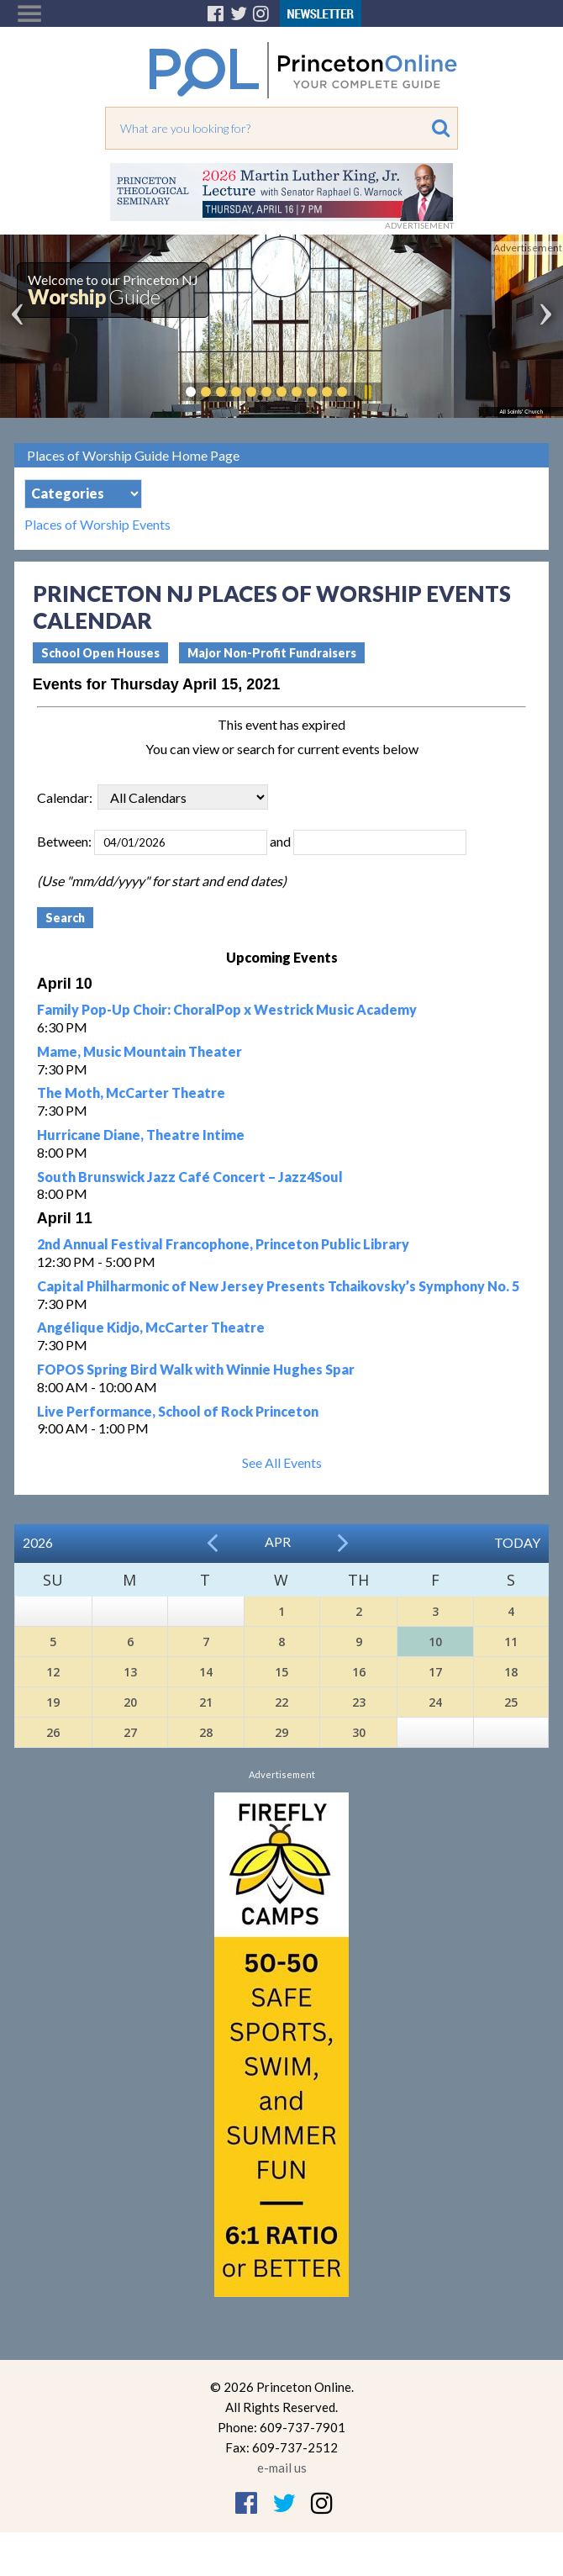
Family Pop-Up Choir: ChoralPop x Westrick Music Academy (227, 1009)
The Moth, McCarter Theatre (131, 1093)
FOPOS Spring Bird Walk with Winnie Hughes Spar (196, 1369)
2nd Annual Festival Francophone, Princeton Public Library (223, 1244)
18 (511, 1672)
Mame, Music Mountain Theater (139, 1051)
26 (53, 1732)
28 (206, 1732)
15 (281, 1672)
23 (359, 1702)
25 (511, 1702)
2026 (38, 1542)
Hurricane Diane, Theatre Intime (141, 1135)
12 (53, 1672)
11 (511, 1642)
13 (130, 1672)
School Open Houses (100, 653)
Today (517, 1542)
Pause (367, 391)
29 (281, 1732)
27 (130, 1732)
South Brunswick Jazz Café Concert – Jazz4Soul (190, 1177)
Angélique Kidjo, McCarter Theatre (151, 1327)
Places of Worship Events (97, 524)
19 (53, 1702)
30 (359, 1732)
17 (435, 1672)
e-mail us (282, 2467)
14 (206, 1672)
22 (281, 1702)
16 (359, 1672)
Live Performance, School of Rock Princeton (177, 1411)
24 (435, 1702)
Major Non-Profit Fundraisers (271, 653)
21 (206, 1702)
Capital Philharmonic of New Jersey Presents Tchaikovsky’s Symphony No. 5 (278, 1286)
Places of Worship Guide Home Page (133, 455)
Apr (278, 1541)
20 (130, 1702)
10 (435, 1642)
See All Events (282, 1462)
